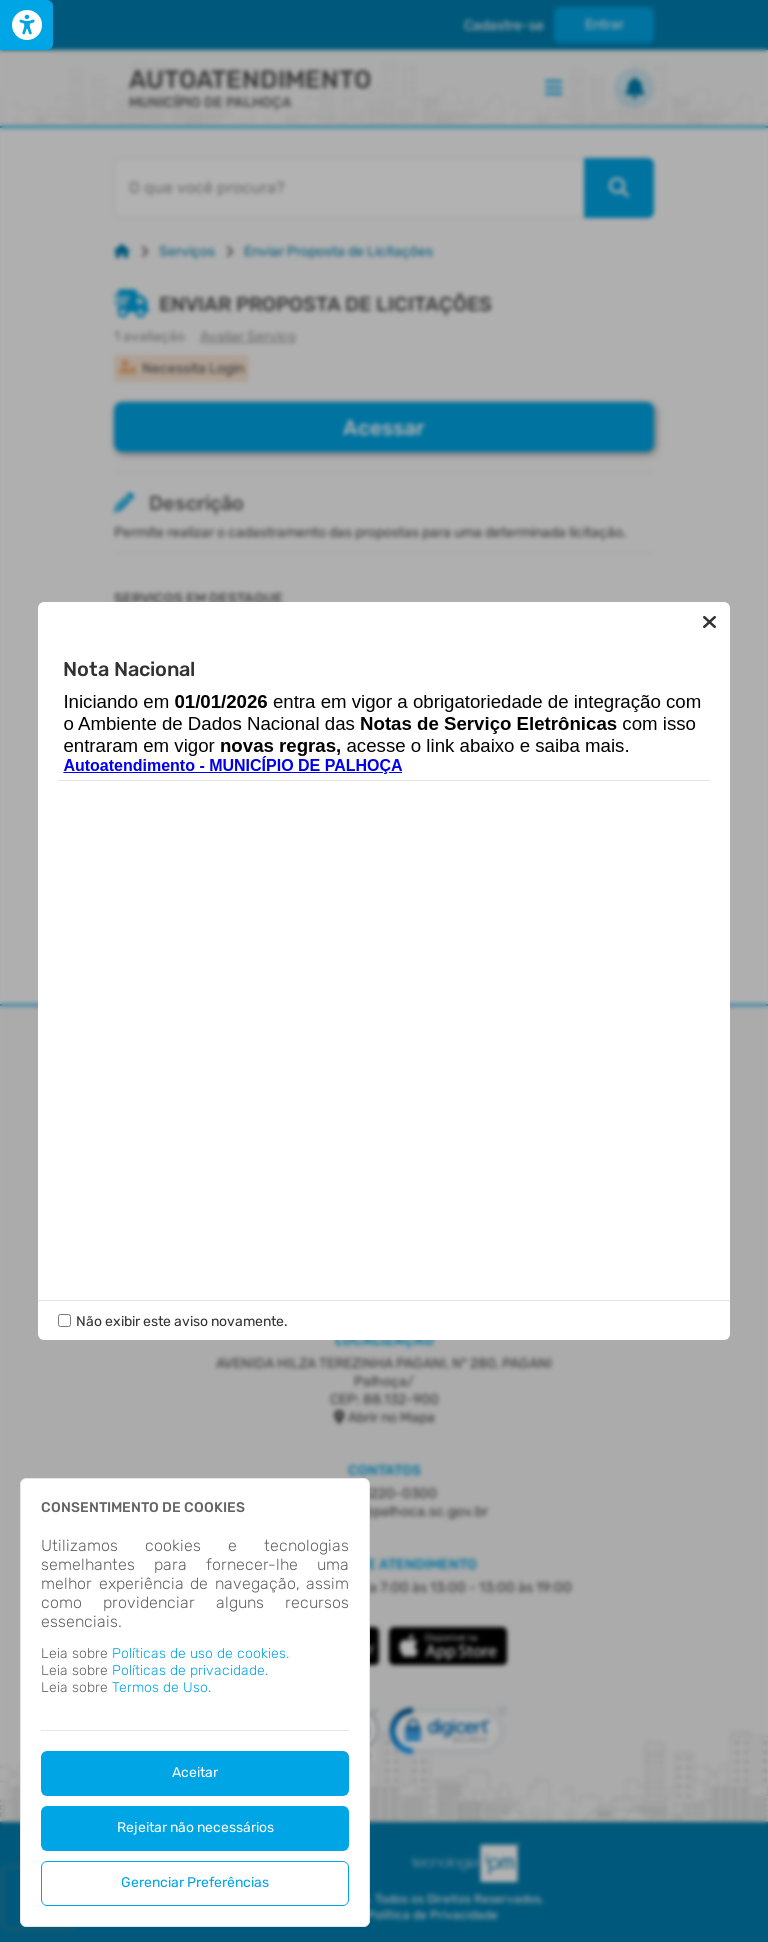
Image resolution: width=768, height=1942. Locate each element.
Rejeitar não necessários (195, 1827)
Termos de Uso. (161, 1687)
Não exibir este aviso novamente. (182, 1302)
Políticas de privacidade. (190, 1670)
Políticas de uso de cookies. (200, 1653)
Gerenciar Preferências (195, 1882)
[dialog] (195, 1702)
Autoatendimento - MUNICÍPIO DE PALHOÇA (232, 784)
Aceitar (195, 1772)
